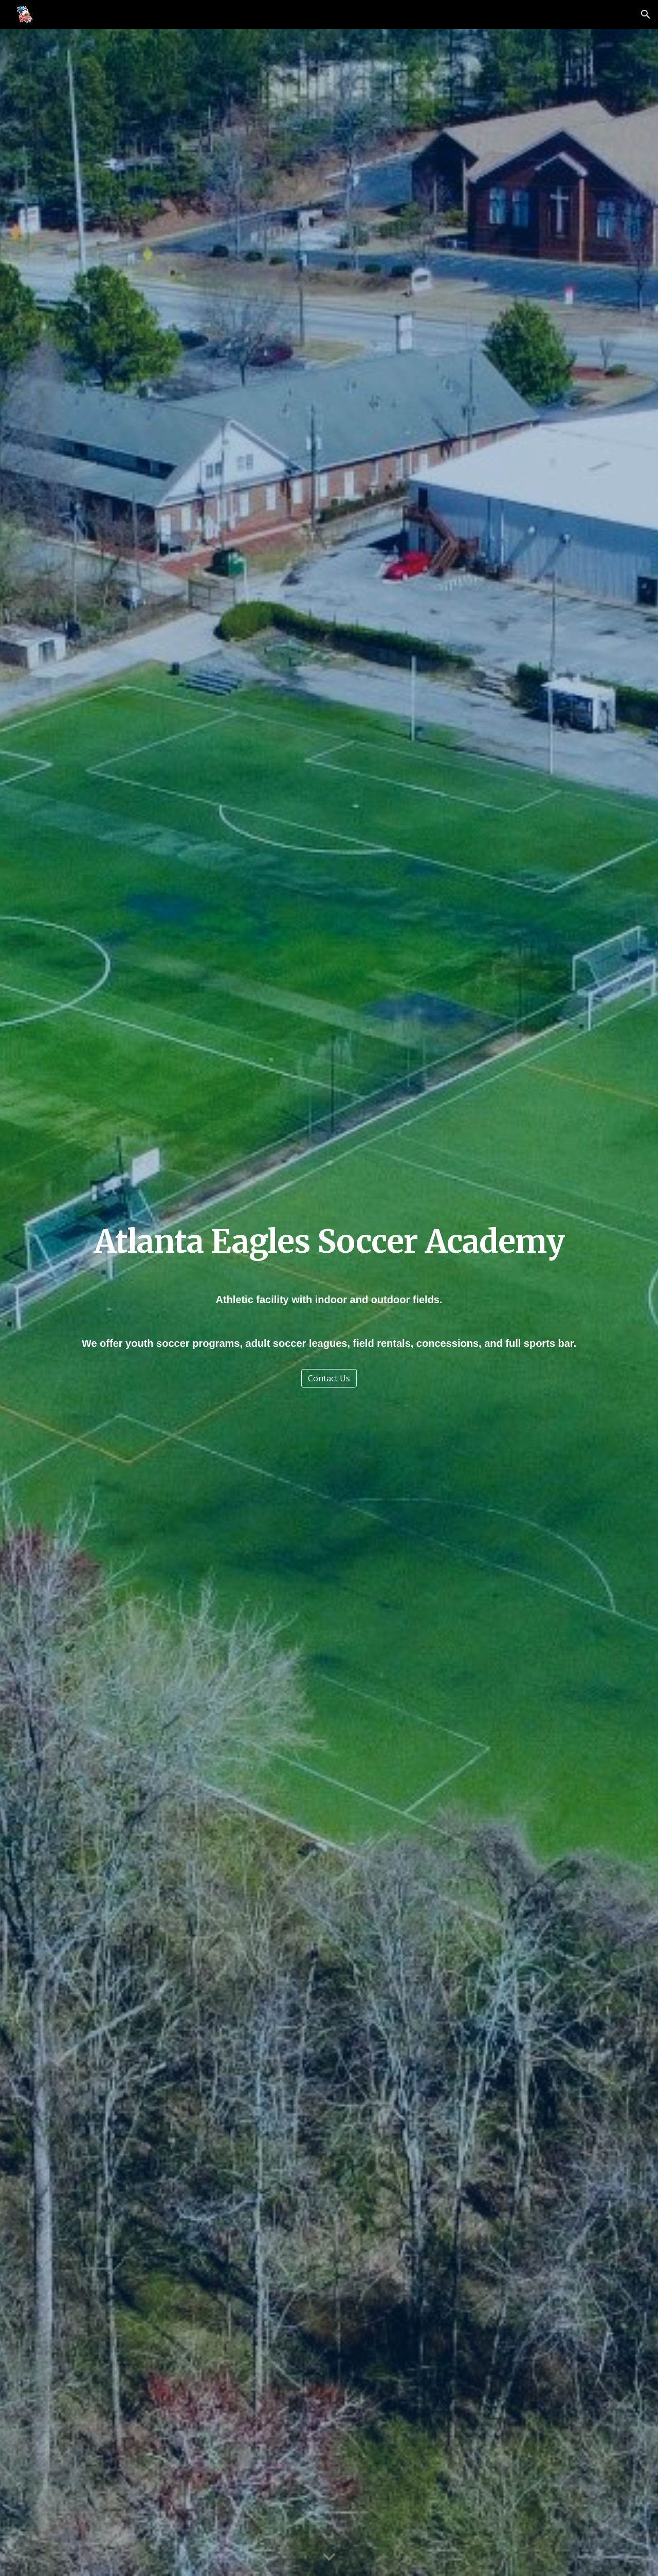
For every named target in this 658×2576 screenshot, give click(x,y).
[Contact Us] (329, 1378)
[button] (645, 14)
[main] (329, 1242)
